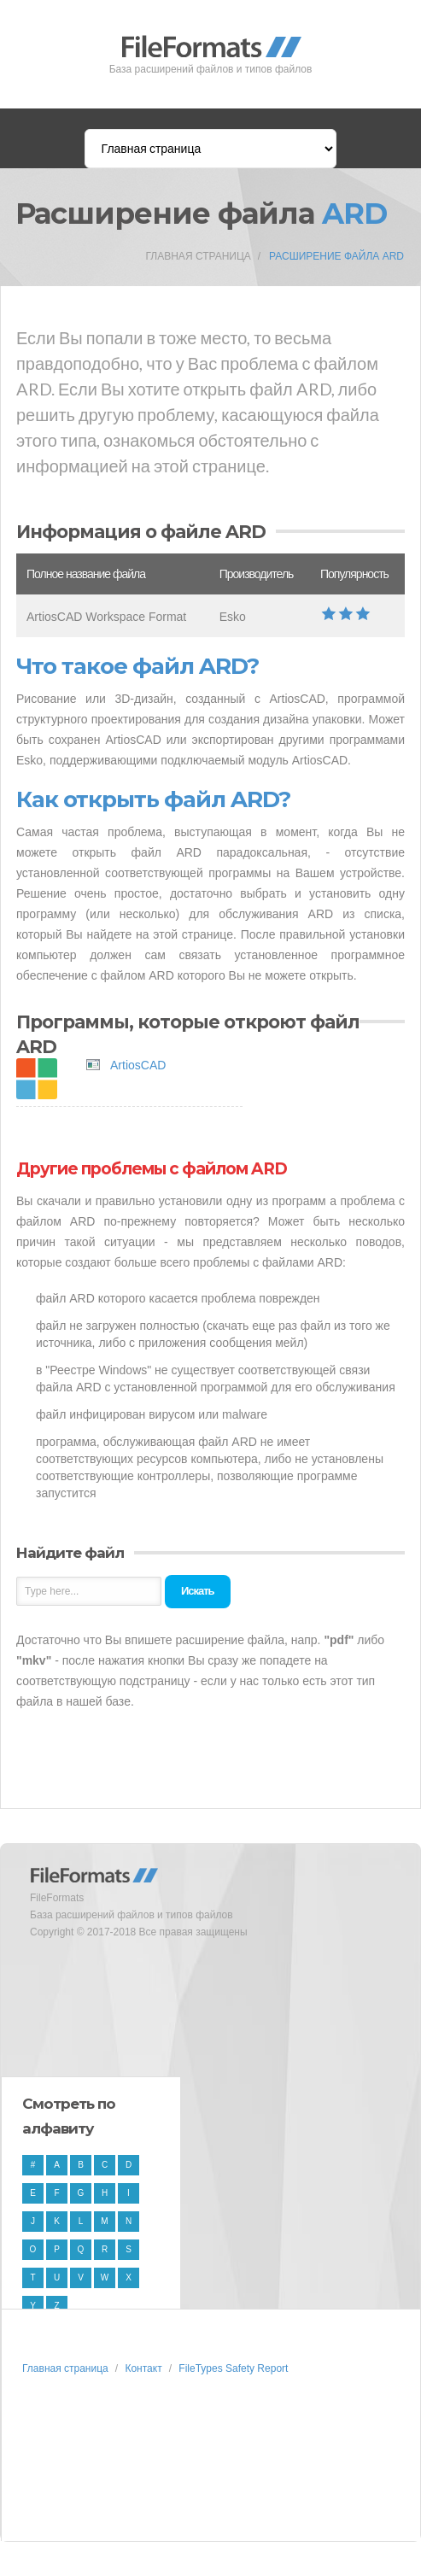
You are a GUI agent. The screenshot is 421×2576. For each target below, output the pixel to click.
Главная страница (198, 256)
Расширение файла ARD (336, 256)
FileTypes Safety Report (233, 2368)
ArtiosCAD (138, 1065)
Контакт (143, 2368)
